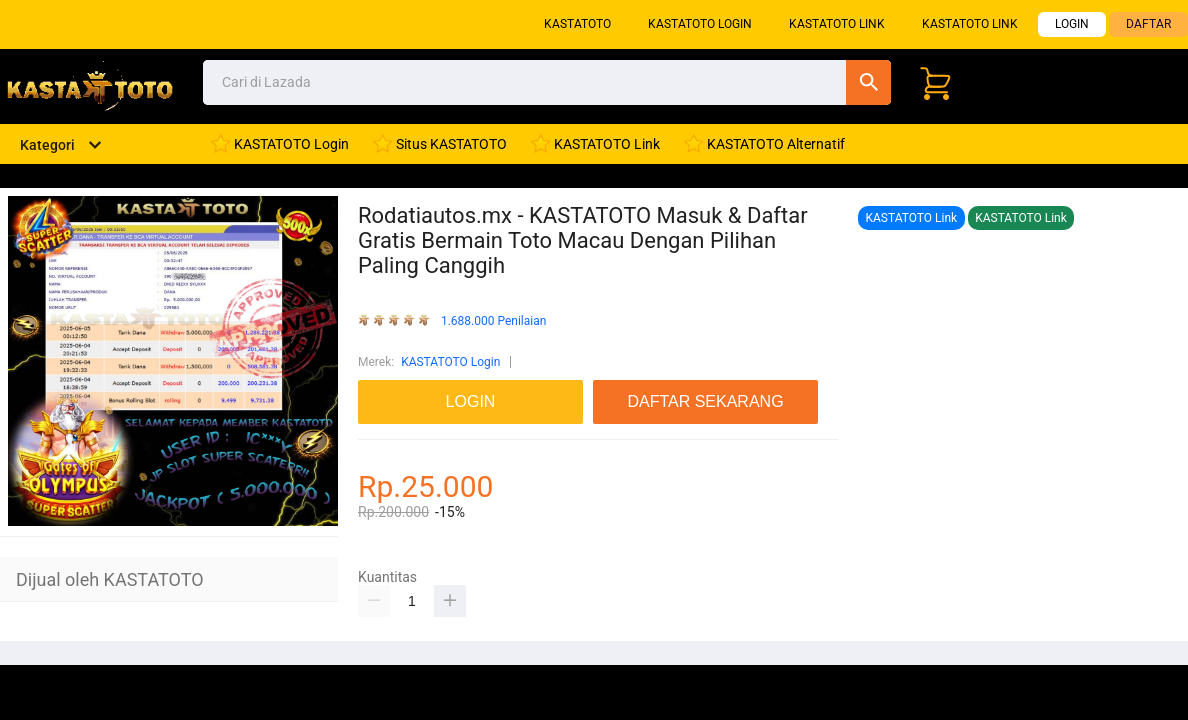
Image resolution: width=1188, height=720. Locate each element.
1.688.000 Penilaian (493, 321)
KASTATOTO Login (700, 24)
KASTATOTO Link (837, 24)
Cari (868, 82)
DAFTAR (1148, 24)
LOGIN (1072, 24)
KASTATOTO (577, 24)
